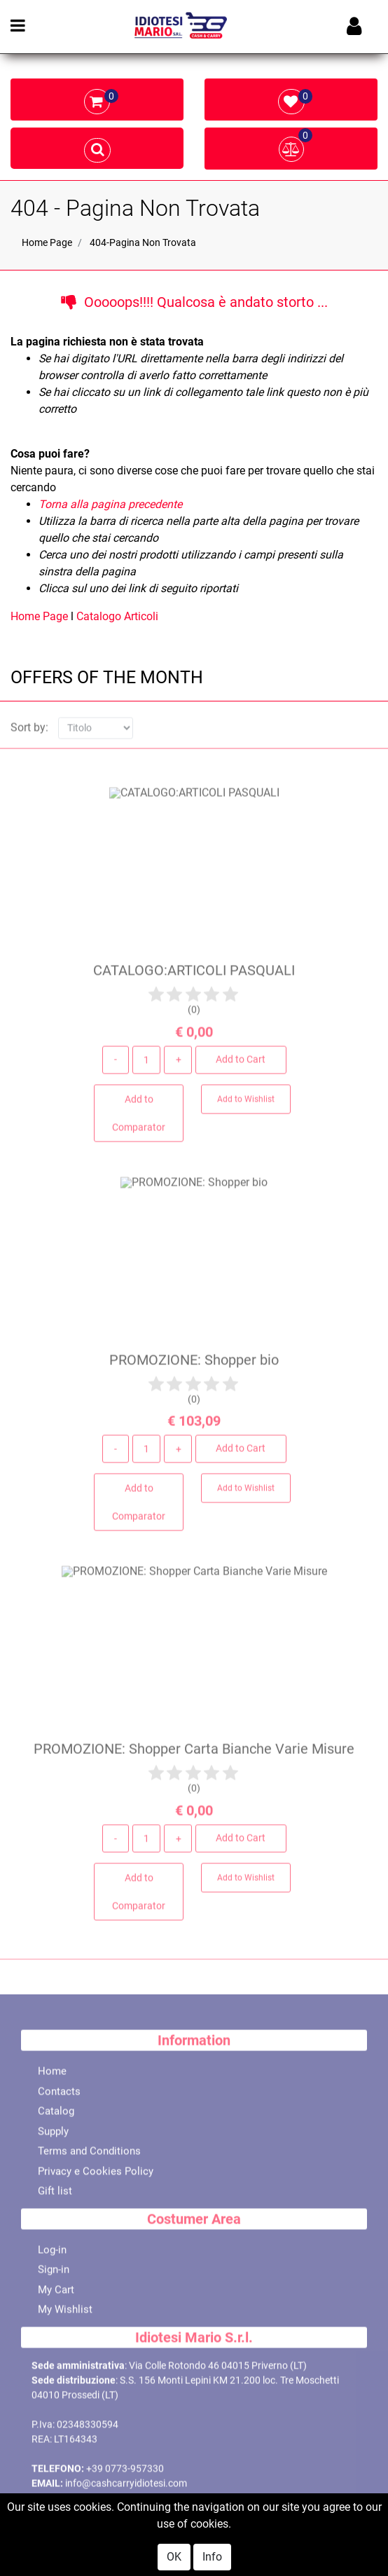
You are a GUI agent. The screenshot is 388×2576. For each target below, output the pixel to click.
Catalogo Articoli (117, 616)
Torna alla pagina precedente (110, 504)
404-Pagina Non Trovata (143, 242)
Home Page (47, 242)
